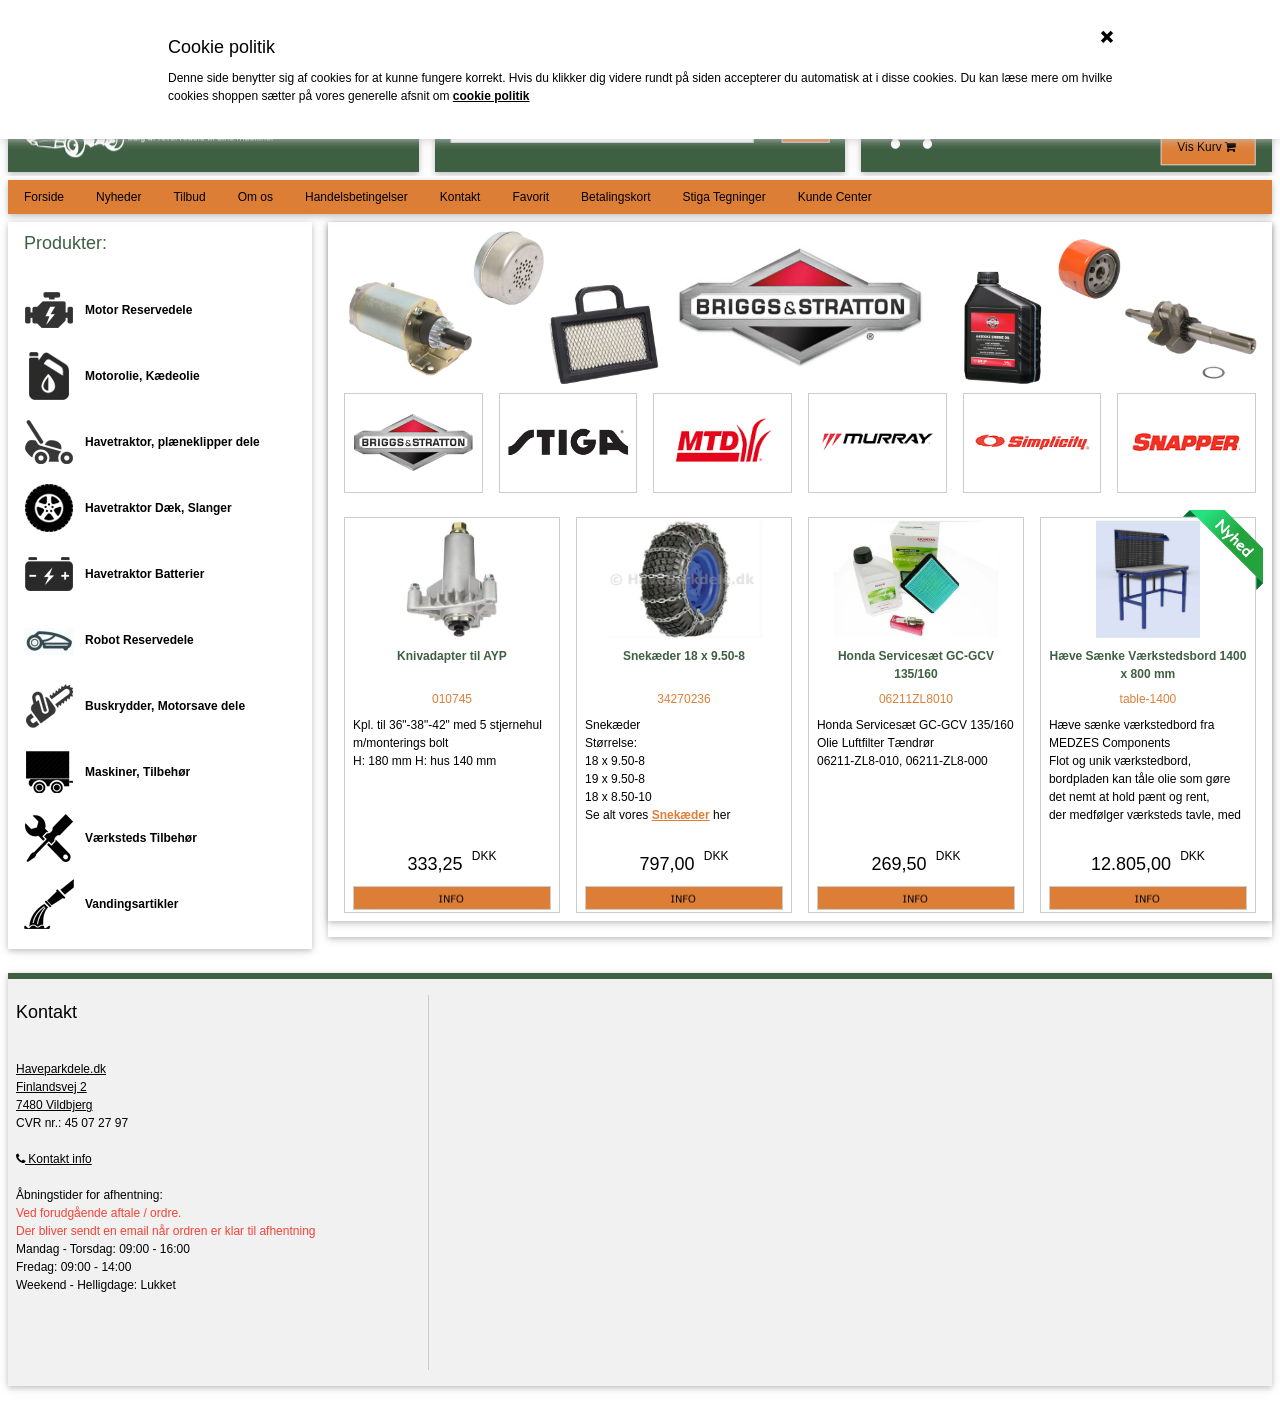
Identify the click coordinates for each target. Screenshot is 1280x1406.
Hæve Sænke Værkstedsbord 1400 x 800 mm (1148, 665)
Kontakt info (54, 1159)
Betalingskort (615, 197)
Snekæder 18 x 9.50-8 (684, 656)
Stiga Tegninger (723, 197)
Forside (44, 197)
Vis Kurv (1208, 147)
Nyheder (118, 197)
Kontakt (460, 197)
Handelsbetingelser (356, 197)
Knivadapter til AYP (452, 656)
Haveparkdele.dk (61, 1069)
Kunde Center (835, 197)
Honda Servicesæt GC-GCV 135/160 (916, 665)
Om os (255, 197)
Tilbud (189, 197)
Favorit (530, 197)
